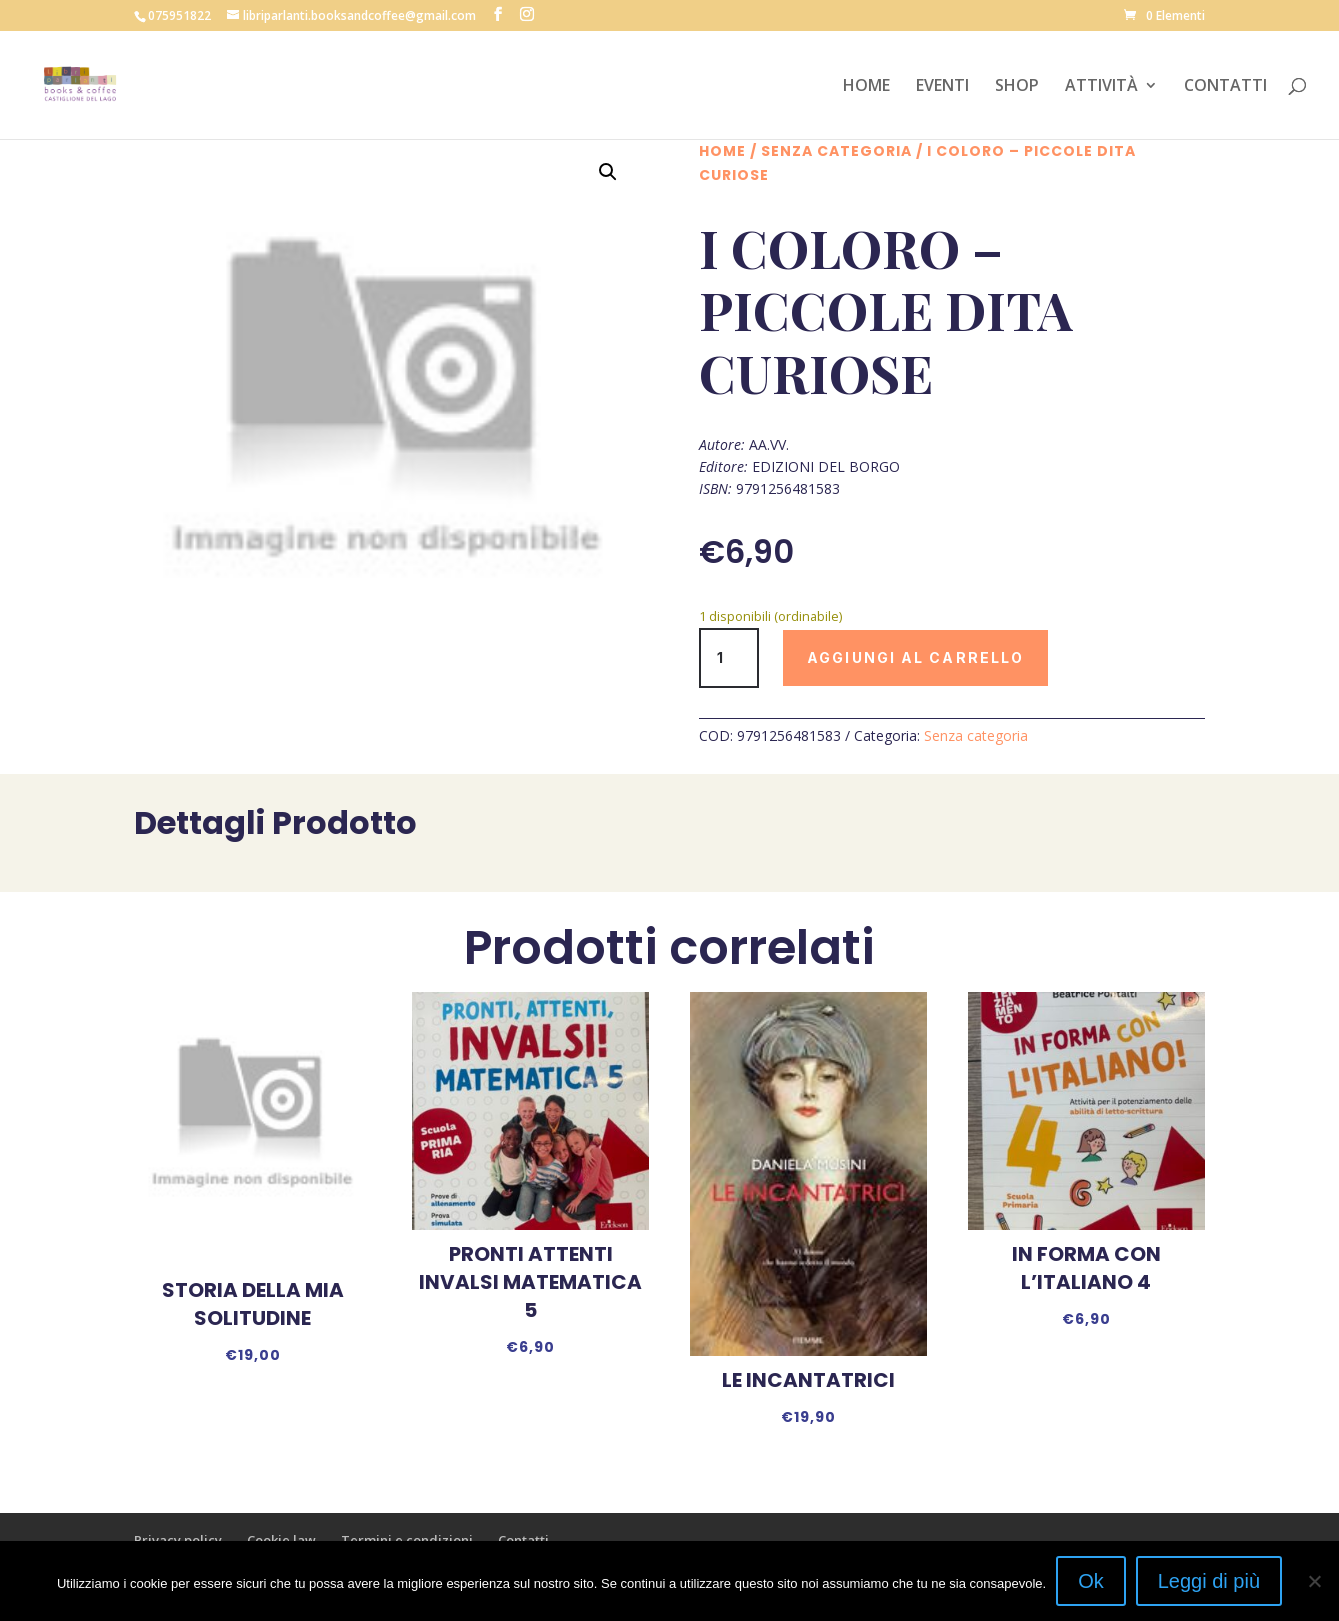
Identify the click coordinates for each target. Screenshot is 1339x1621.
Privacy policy (178, 1540)
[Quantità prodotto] (729, 658)
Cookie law (281, 1540)
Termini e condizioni (407, 1540)
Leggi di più (1209, 1581)
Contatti (523, 1540)
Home (722, 151)
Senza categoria (836, 151)
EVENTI (942, 87)
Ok (1091, 1581)
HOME (866, 87)
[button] (608, 172)
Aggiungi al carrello (915, 657)
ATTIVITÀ (1101, 87)
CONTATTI (1225, 87)
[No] (1314, 1581)
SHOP (1017, 87)
